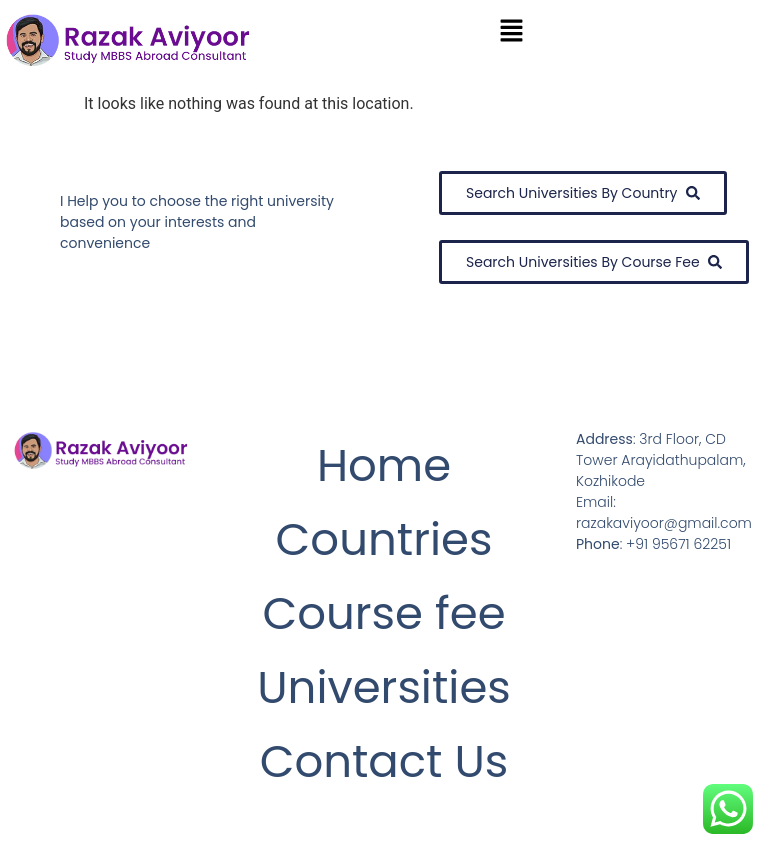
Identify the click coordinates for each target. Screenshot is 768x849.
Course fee (383, 613)
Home (384, 465)
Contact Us (384, 761)
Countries (384, 539)
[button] (512, 32)
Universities (384, 687)
